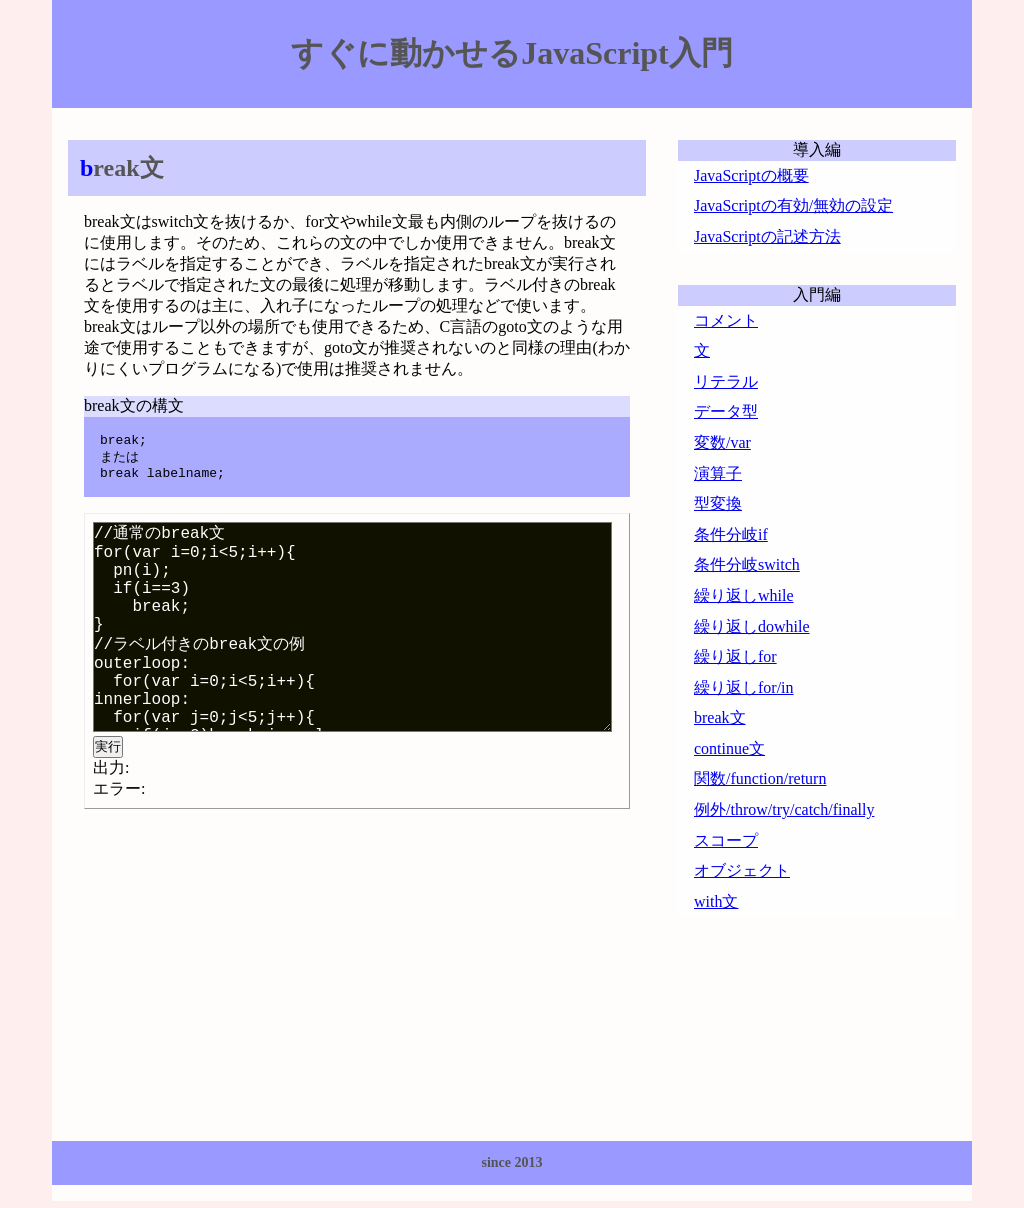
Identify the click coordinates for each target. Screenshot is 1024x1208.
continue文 (729, 748)
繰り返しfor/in (744, 687)
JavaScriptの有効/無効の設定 (793, 205)
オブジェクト (742, 870)
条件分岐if (731, 534)
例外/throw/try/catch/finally (784, 809)
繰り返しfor (735, 656)
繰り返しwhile (744, 595)
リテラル (726, 381)
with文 (716, 901)
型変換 (718, 503)
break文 (720, 717)
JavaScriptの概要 (751, 175)
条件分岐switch (747, 564)
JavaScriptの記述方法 (767, 236)
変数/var (722, 442)
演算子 (718, 473)
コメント (726, 320)
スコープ (726, 840)
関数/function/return (760, 778)
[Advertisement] (236, 972)
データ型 (726, 411)
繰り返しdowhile (752, 626)
